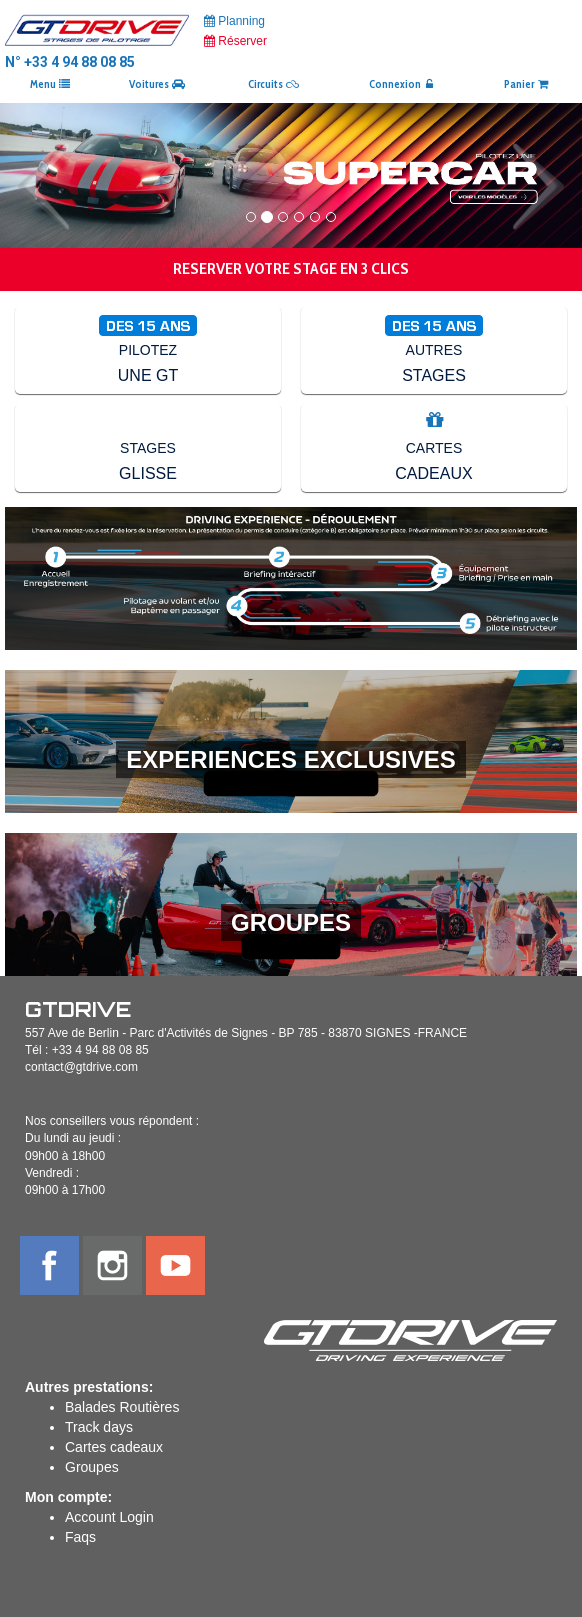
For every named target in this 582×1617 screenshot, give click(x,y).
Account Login (109, 1517)
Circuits (273, 84)
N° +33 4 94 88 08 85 (70, 62)
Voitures (157, 84)
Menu (51, 84)
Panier (527, 84)
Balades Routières (122, 1407)
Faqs (80, 1537)
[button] (43, 176)
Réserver (235, 41)
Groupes (92, 1467)
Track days (99, 1427)
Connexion (403, 84)
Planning (234, 21)
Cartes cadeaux (114, 1447)
